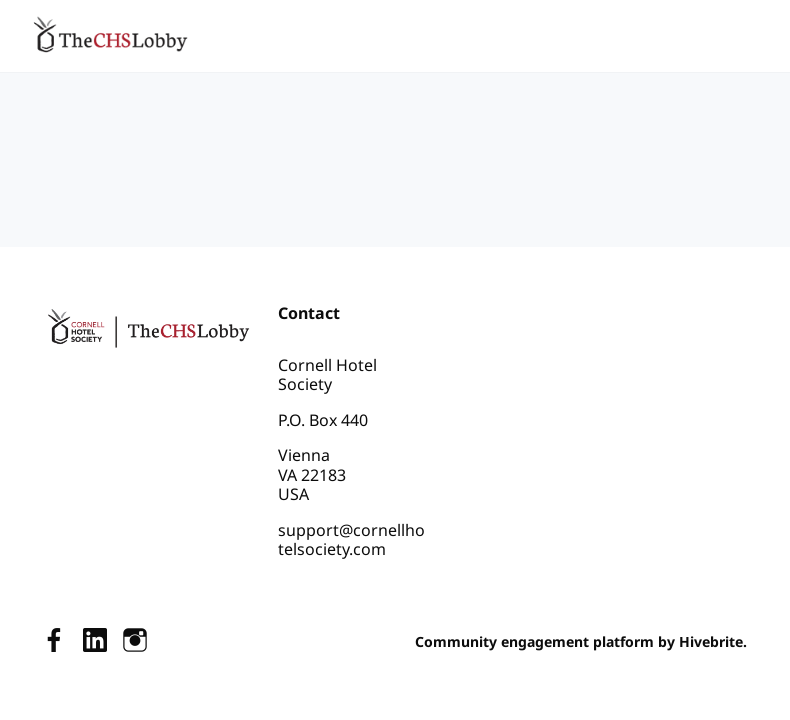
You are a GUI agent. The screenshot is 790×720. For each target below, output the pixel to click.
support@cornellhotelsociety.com (351, 540)
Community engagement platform (534, 641)
